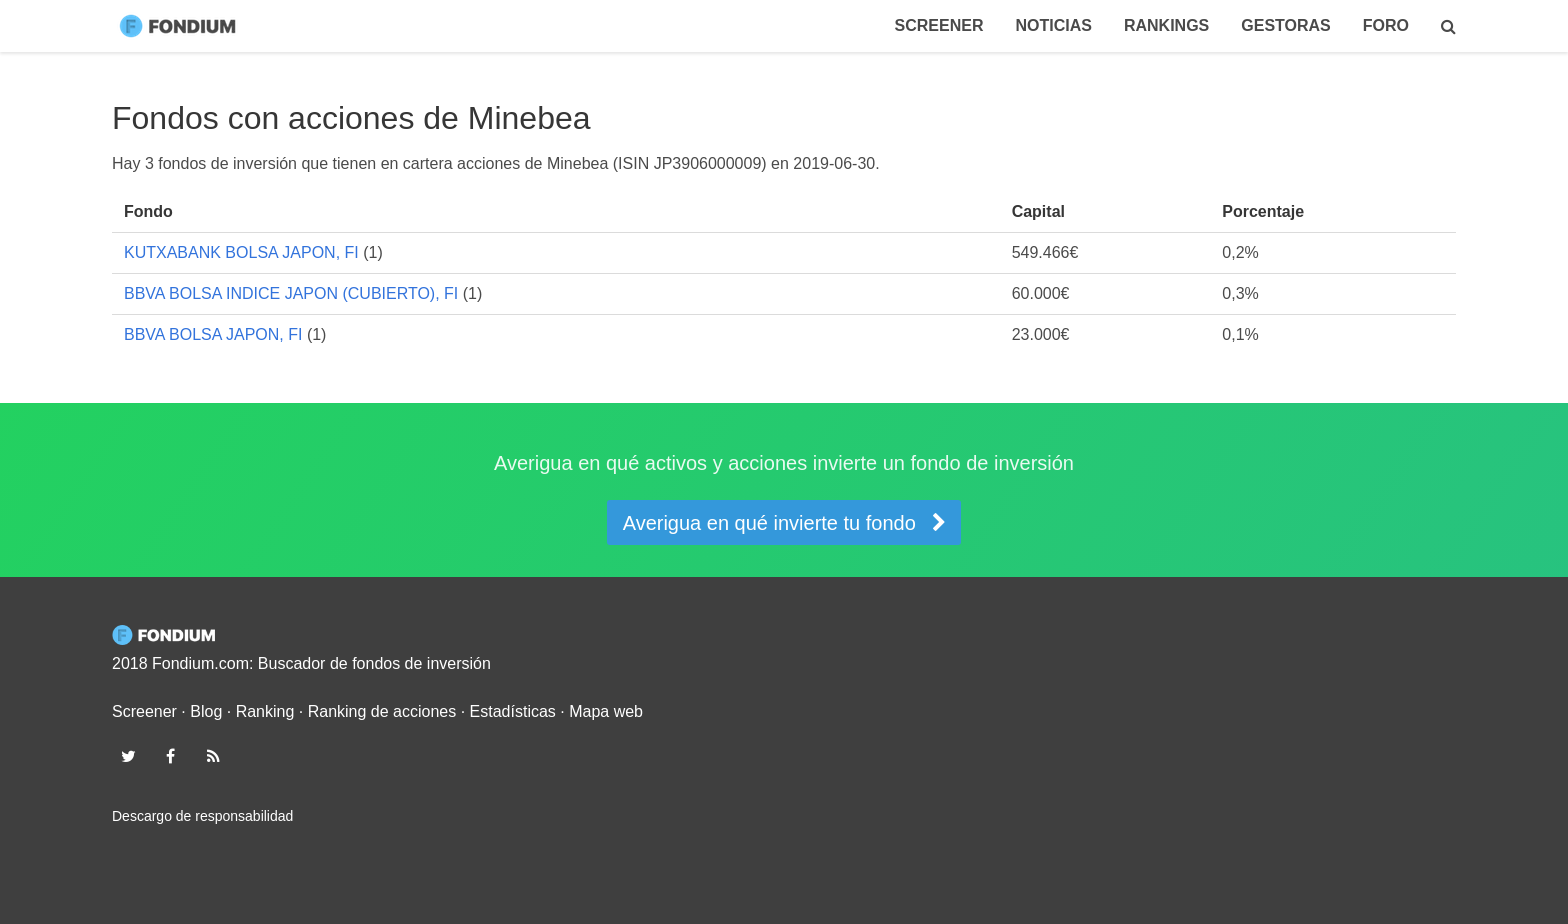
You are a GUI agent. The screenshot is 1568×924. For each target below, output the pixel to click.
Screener (939, 25)
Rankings (1166, 25)
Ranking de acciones (382, 711)
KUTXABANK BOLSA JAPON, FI (241, 252)
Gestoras (1286, 25)
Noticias (1053, 25)
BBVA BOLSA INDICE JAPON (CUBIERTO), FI (291, 293)
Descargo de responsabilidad (202, 816)
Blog (206, 711)
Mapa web (606, 711)
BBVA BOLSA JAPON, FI (213, 334)
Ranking (265, 711)
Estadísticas (513, 711)
